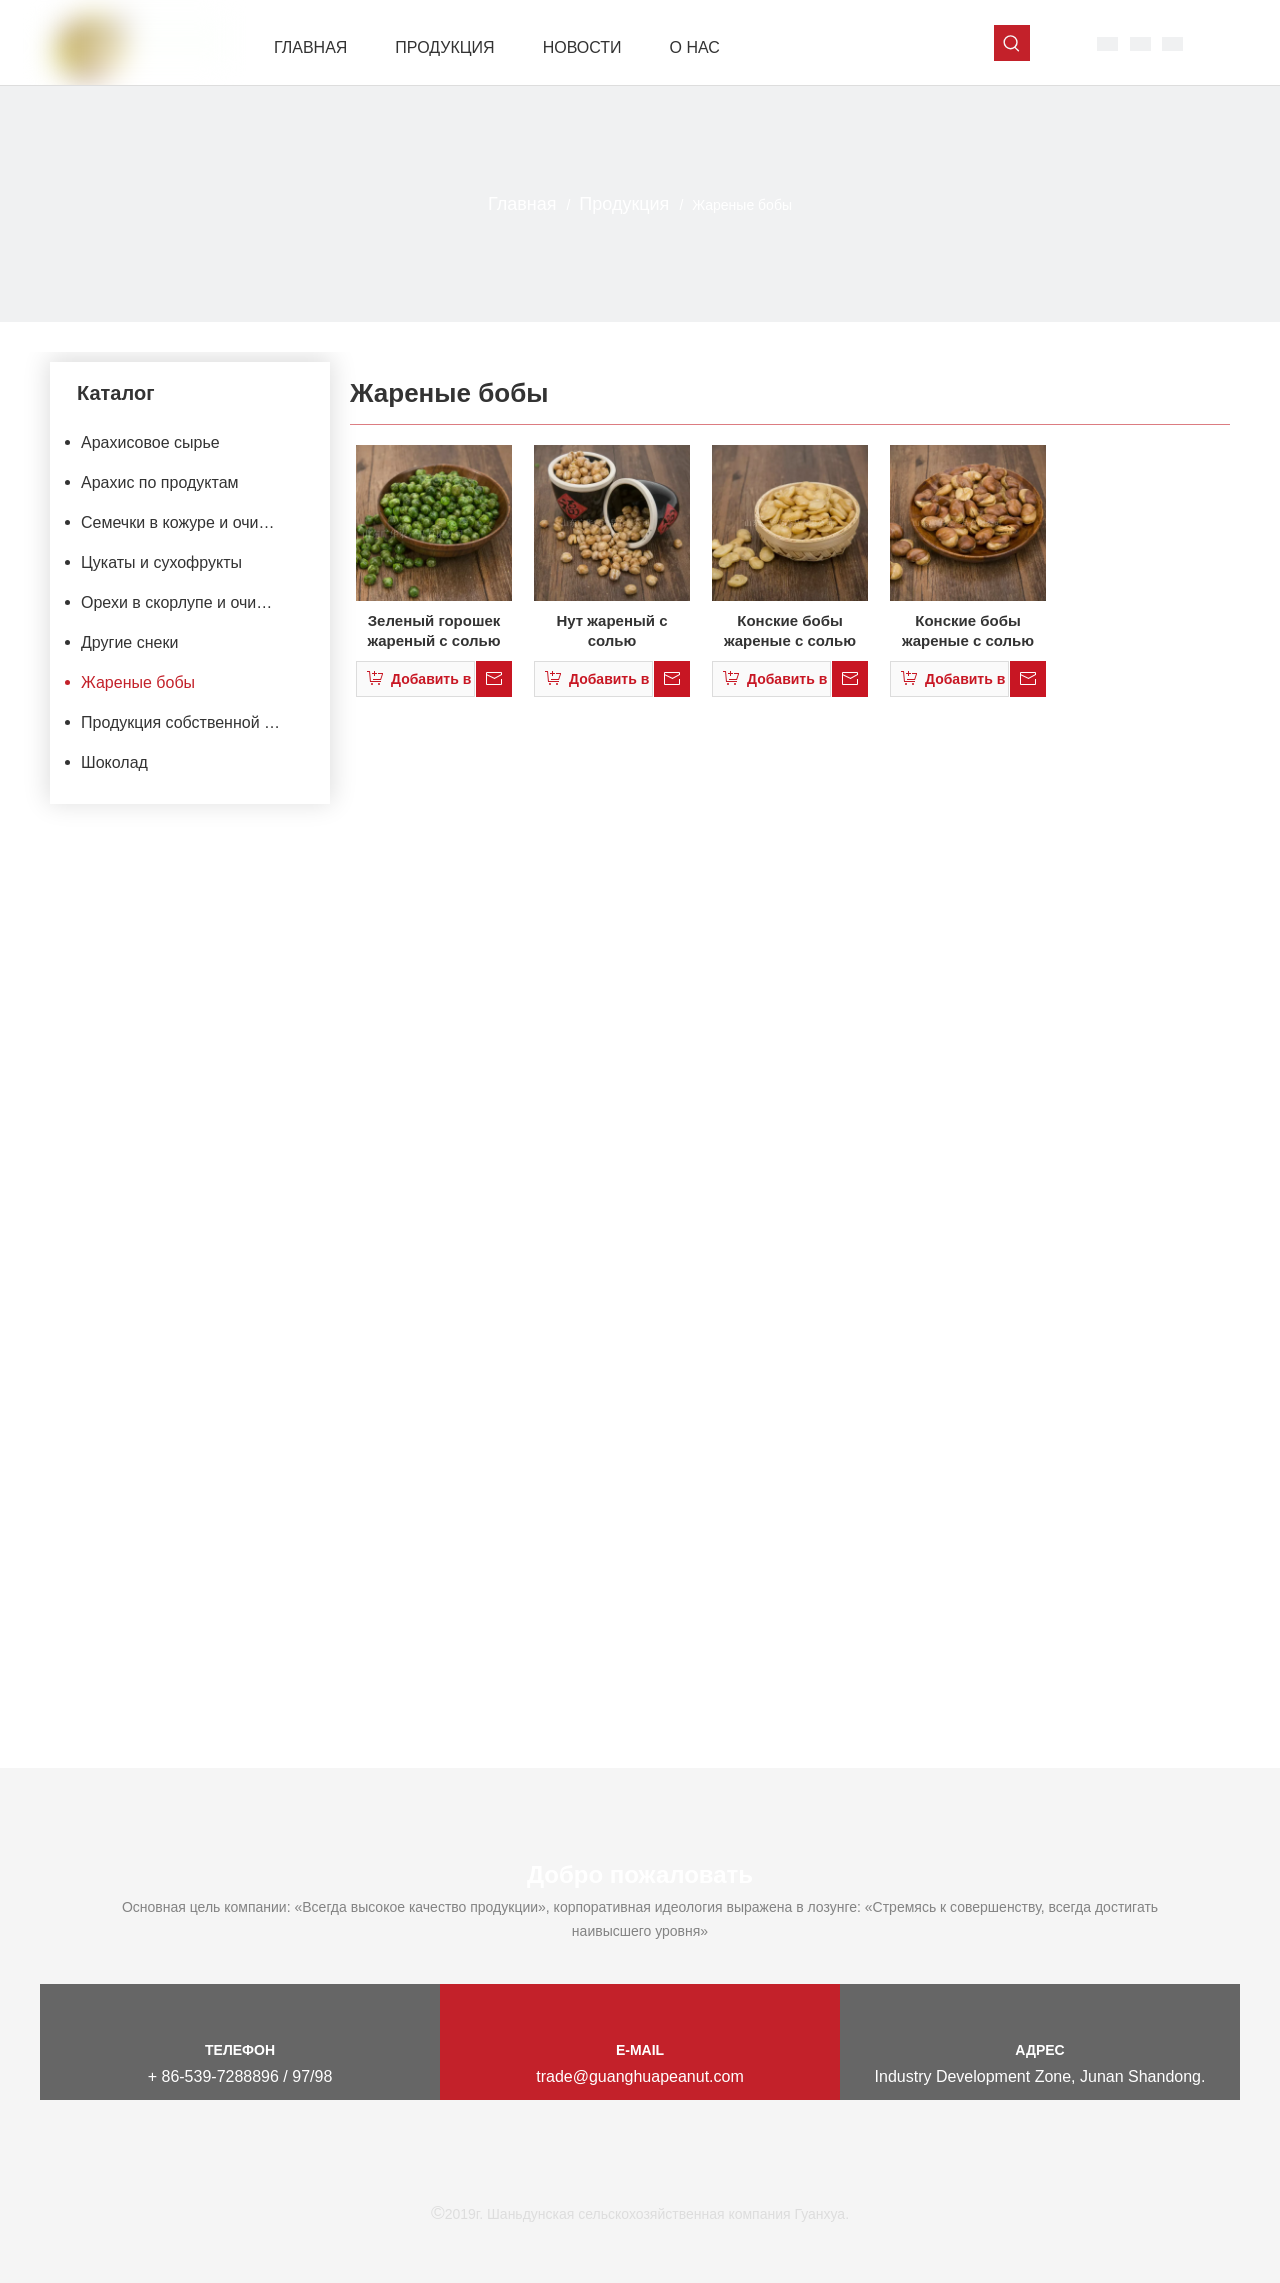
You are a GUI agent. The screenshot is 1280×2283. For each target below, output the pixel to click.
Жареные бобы (138, 682)
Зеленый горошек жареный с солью (433, 630)
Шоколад (114, 762)
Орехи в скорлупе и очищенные (193, 602)
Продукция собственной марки (193, 722)
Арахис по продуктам (160, 482)
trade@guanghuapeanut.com (640, 2076)
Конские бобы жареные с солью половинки (790, 631)
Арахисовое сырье (150, 442)
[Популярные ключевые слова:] (1012, 43)
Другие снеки (129, 642)
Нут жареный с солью (611, 630)
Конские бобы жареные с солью (968, 630)
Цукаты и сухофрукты (161, 562)
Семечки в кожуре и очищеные (193, 522)
